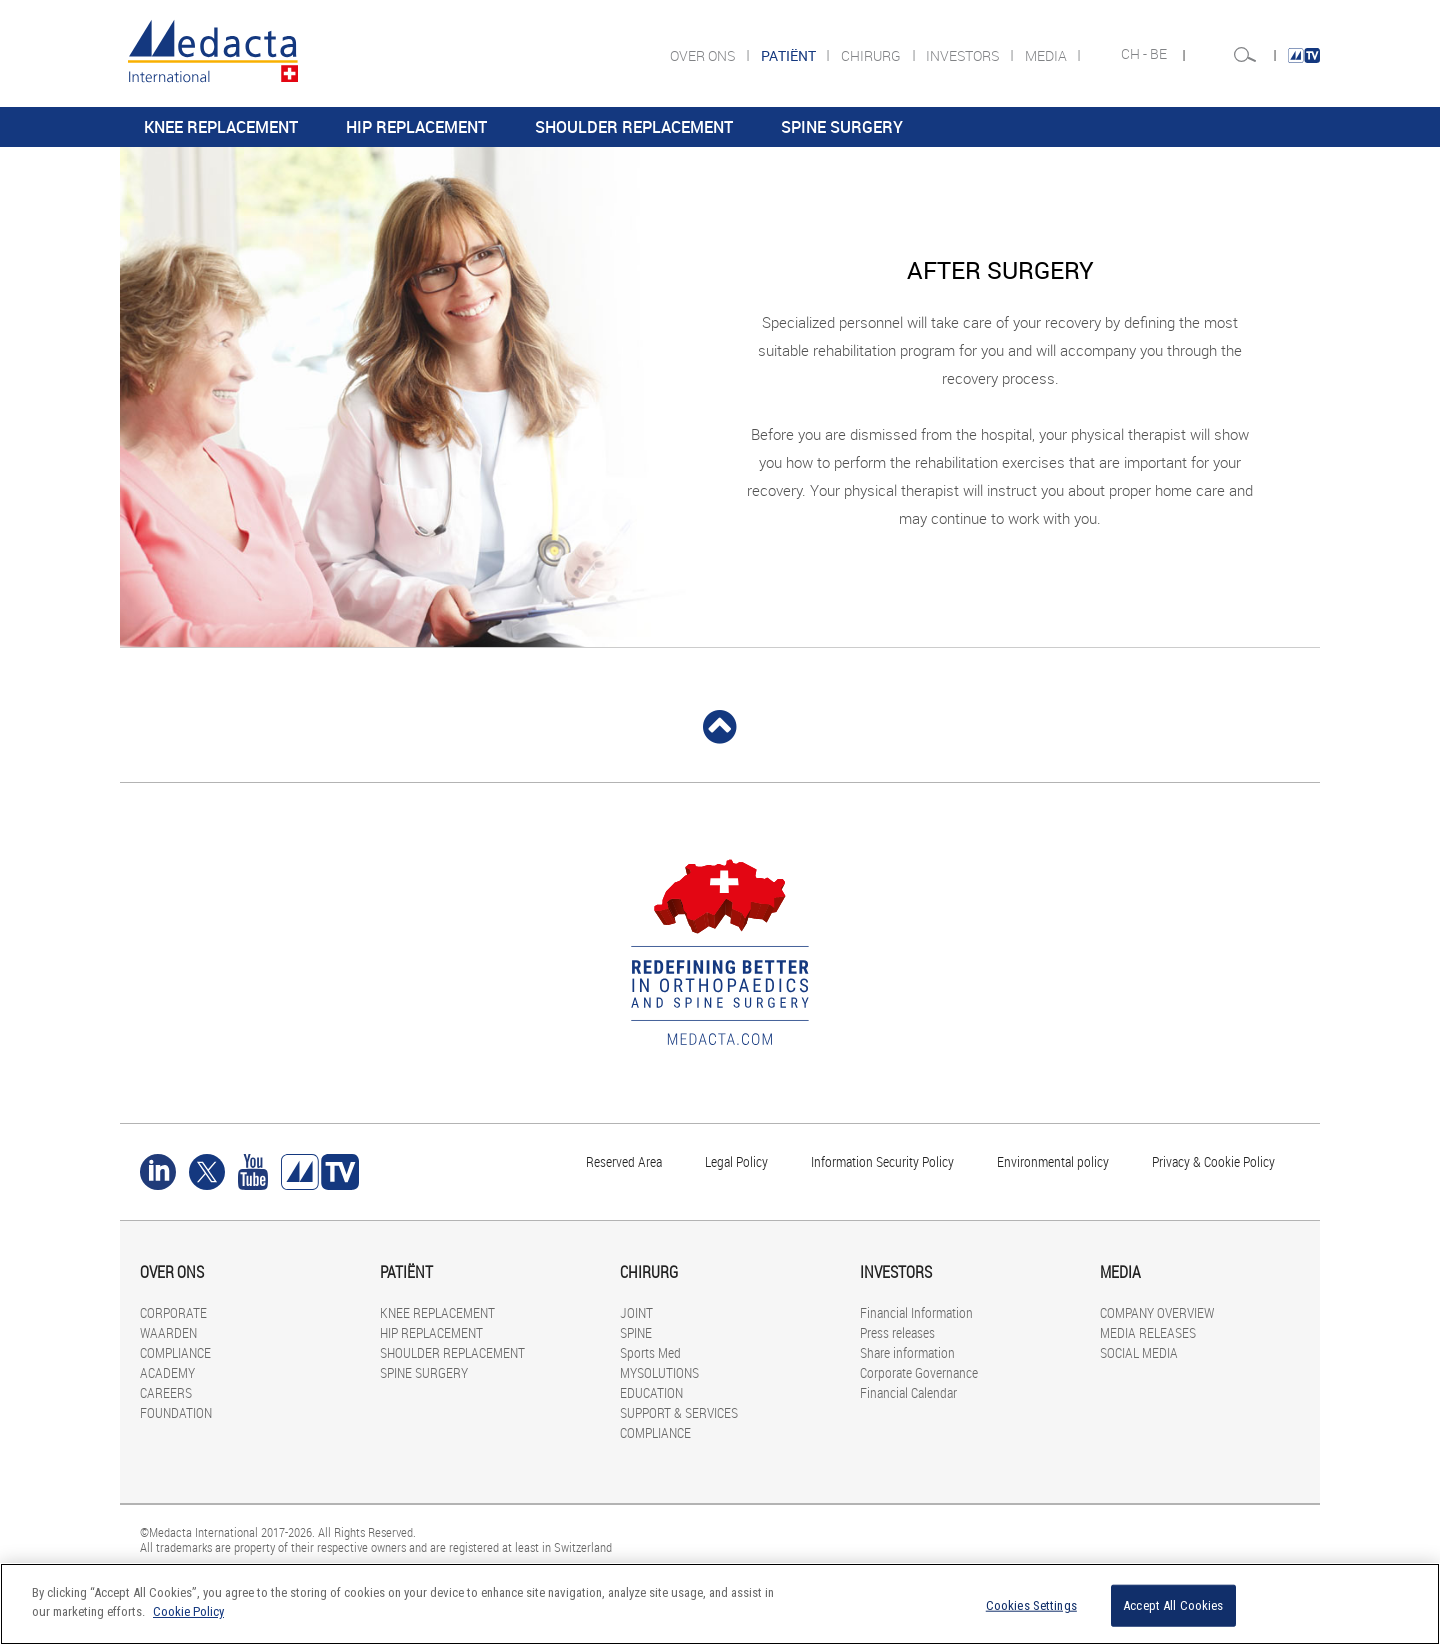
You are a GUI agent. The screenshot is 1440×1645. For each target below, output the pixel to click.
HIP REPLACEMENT (416, 127)
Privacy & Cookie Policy (1213, 1161)
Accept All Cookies (1173, 1605)
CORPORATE (173, 1312)
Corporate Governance (919, 1372)
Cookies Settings (1031, 1605)
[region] (720, 1604)
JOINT (636, 1312)
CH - (1135, 54)
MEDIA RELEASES (1148, 1332)
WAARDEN (168, 1332)
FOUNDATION (176, 1412)
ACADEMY (167, 1372)
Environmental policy (1053, 1161)
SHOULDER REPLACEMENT (634, 127)
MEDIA (1047, 55)
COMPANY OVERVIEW (1157, 1312)
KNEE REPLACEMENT (221, 127)
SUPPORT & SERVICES (679, 1412)
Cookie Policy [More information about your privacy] (188, 1611)
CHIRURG (872, 55)
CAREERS (166, 1392)
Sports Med (650, 1352)
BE (1160, 54)
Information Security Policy (882, 1161)
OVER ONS (704, 55)
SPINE (636, 1332)
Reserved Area (624, 1161)
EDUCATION (651, 1392)
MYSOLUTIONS (659, 1372)
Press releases (897, 1332)
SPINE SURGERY (842, 127)
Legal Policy (736, 1161)
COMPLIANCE (175, 1352)
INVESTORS (964, 55)
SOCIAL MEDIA (1139, 1352)
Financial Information (916, 1312)
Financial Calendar (908, 1392)
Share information (907, 1352)
